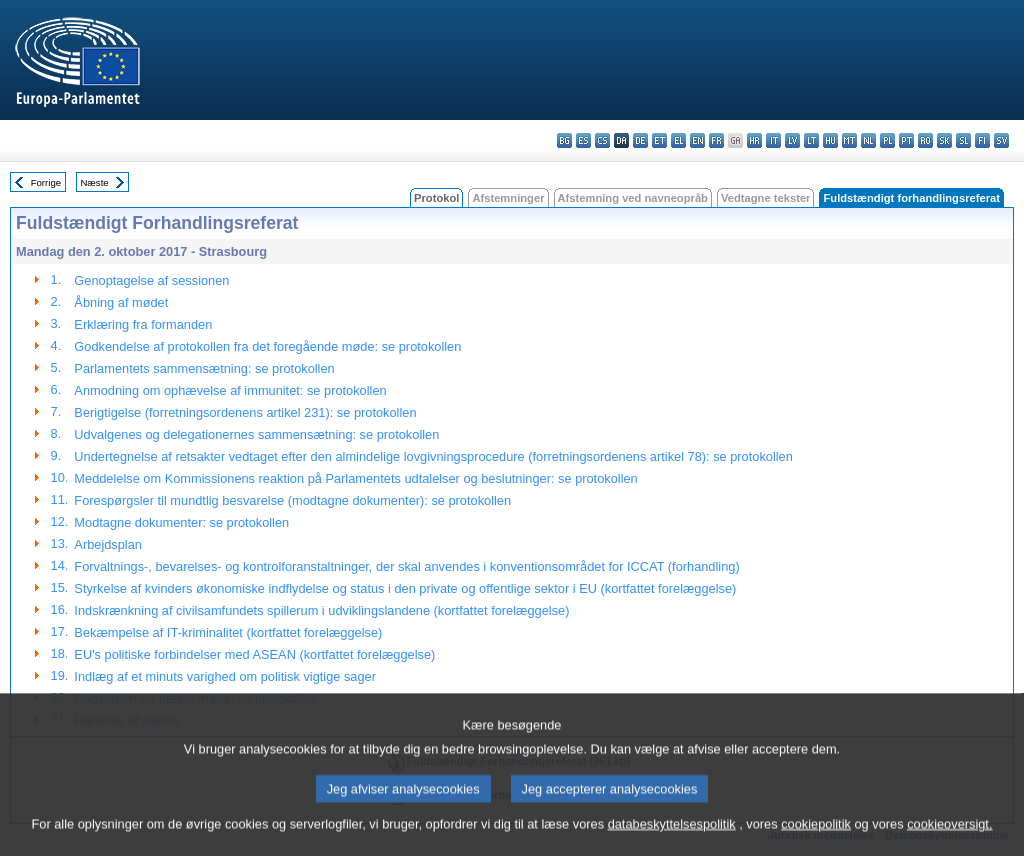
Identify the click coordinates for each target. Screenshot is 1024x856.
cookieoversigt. (949, 840)
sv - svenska (1001, 140)
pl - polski (887, 140)
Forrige (46, 182)
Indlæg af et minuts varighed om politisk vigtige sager (225, 676)
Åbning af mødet (121, 302)
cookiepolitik (816, 840)
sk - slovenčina (944, 140)
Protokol (436, 198)
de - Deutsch (640, 140)
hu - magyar (830, 140)
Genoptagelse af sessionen (151, 280)
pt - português (906, 140)
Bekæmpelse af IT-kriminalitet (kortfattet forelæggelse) (228, 632)
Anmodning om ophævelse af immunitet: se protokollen (230, 390)
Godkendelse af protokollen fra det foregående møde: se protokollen (267, 346)
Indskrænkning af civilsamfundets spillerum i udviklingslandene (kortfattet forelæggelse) (321, 610)
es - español (583, 140)
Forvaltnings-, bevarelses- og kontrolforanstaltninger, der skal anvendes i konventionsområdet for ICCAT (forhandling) (406, 566)
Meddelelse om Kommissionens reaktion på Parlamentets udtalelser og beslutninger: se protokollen (355, 478)
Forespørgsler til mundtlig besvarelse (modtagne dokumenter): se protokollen (292, 500)
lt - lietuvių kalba (811, 140)
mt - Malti (849, 140)
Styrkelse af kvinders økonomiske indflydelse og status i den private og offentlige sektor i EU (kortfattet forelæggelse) (405, 588)
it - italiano (773, 140)
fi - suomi (982, 140)
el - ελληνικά (678, 140)
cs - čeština (602, 140)
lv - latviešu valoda (792, 140)
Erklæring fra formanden (143, 324)
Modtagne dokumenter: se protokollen (181, 522)
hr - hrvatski (754, 140)
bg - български (564, 140)
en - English (697, 140)
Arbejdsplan (108, 544)
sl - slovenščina (963, 140)
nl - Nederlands (868, 140)
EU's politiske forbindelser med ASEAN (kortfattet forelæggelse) (254, 654)
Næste (94, 182)
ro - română (925, 140)
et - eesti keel (659, 140)
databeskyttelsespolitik (672, 840)
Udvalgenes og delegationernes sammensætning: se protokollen (256, 434)
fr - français (716, 140)
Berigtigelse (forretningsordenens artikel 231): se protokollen (245, 412)
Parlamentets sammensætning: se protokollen (204, 368)
